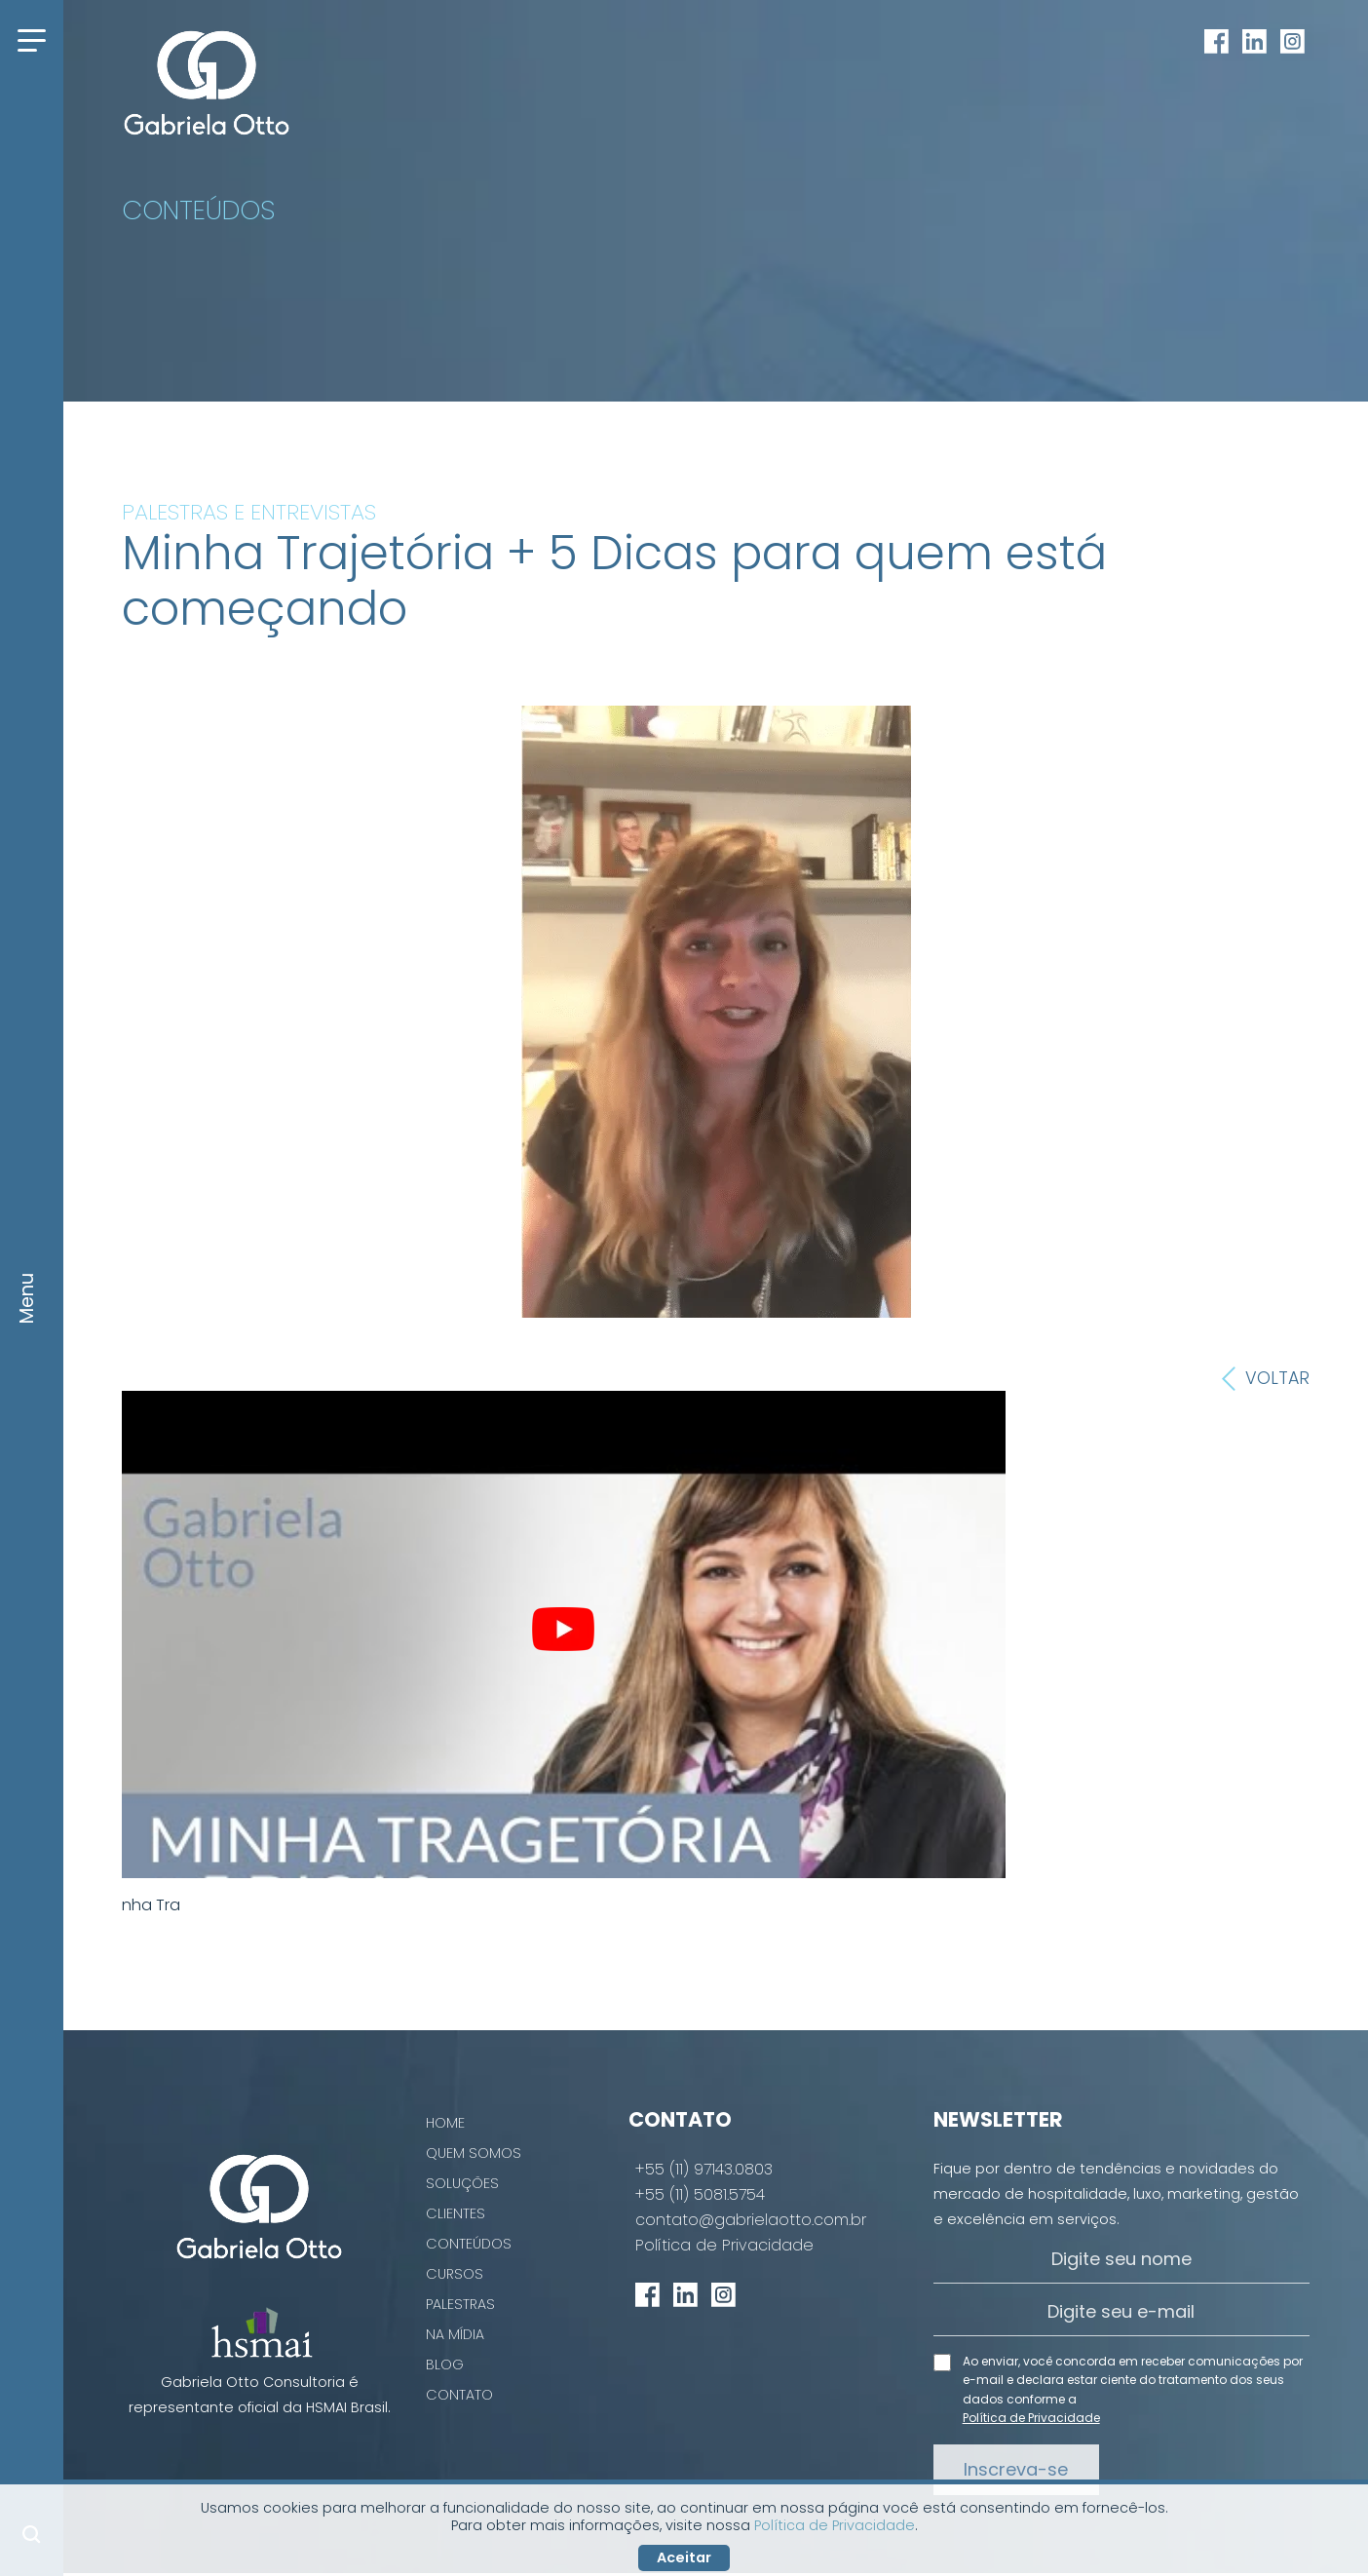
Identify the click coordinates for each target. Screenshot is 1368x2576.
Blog (445, 2364)
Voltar (1266, 1379)
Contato (459, 2394)
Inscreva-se (1016, 2469)
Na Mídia (455, 2334)
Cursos (454, 2274)
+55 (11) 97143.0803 (704, 2169)
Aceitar (684, 2557)
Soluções (462, 2183)
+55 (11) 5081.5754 (700, 2195)
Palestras (460, 2304)
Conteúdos (469, 2243)
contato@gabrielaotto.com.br (750, 2220)
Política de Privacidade (724, 2245)
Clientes (455, 2213)
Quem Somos (473, 2153)
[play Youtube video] (564, 1629)
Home (445, 2123)
